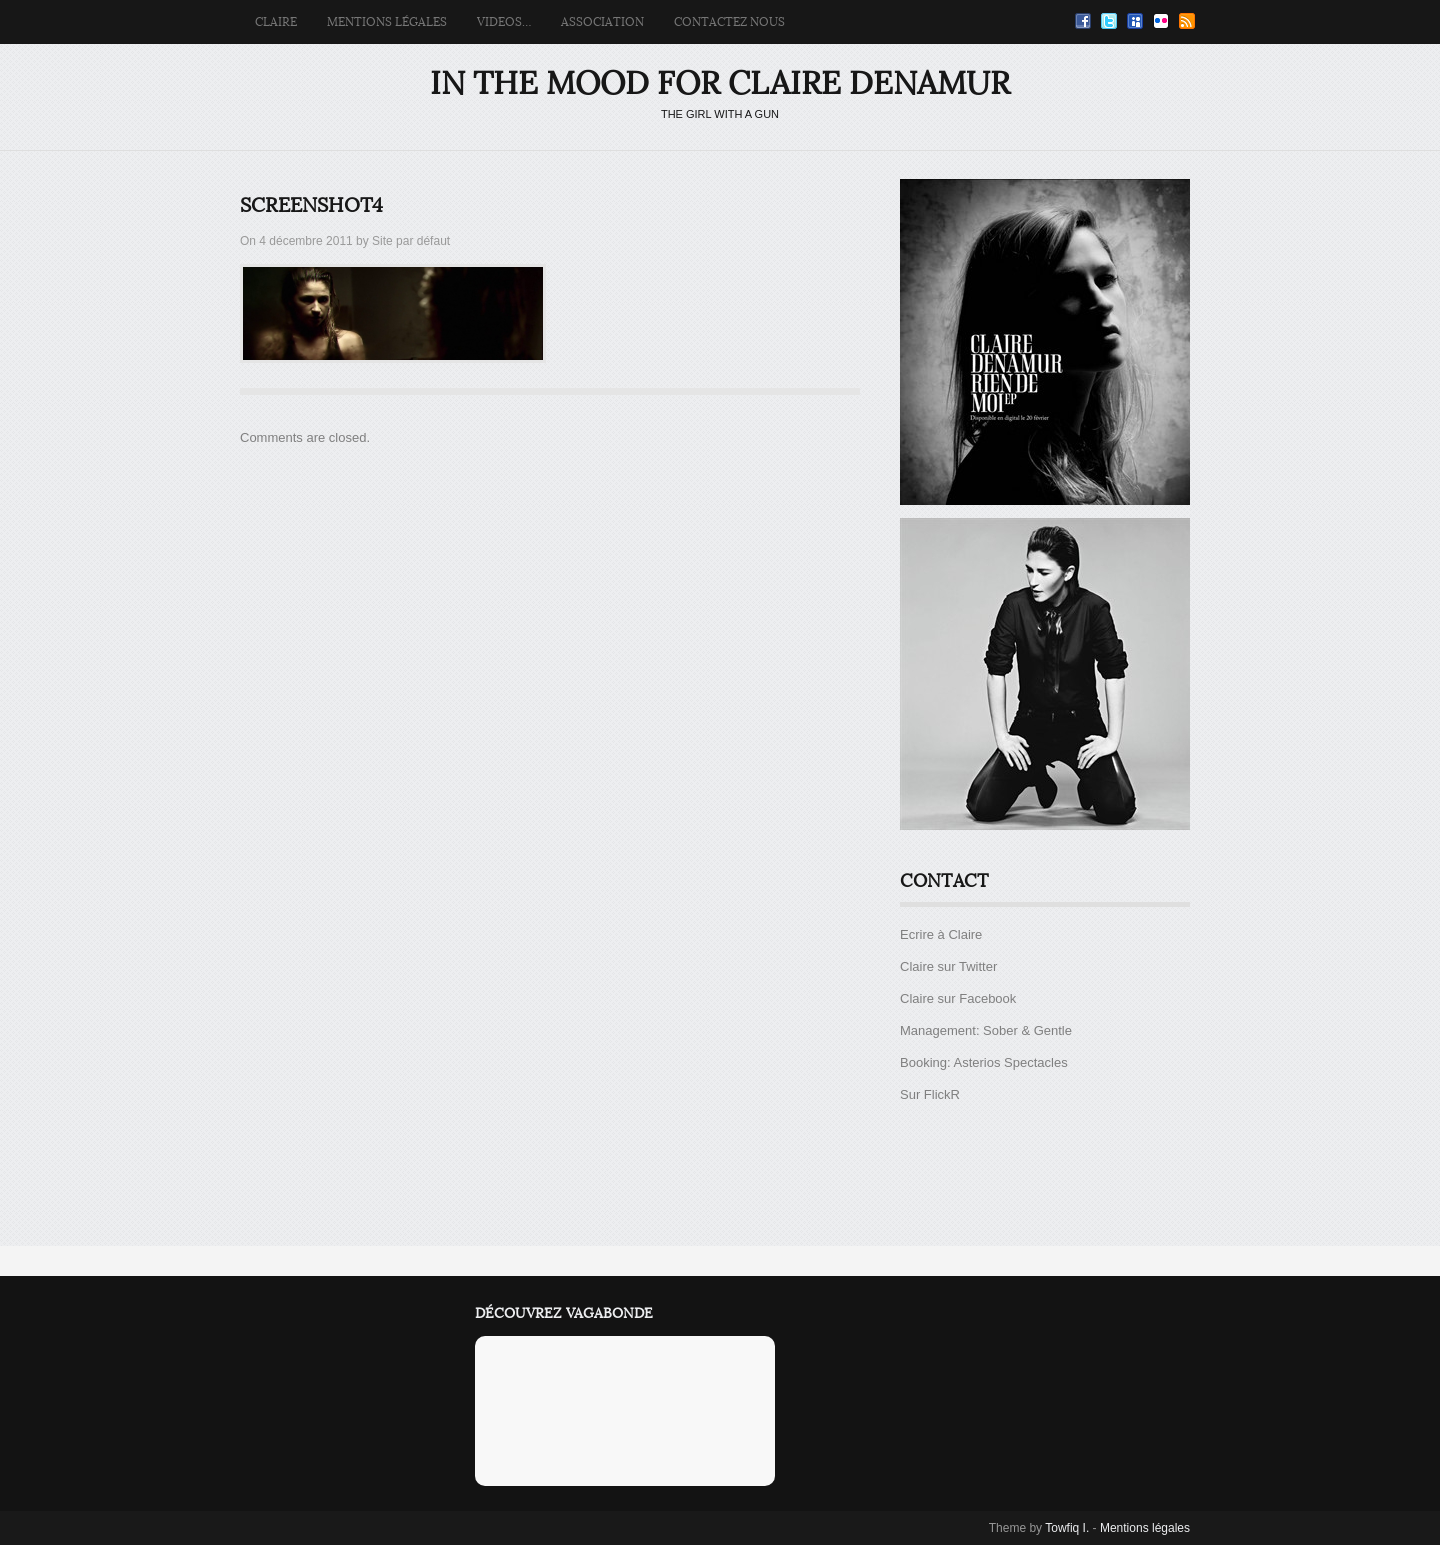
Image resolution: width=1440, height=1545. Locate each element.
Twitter (1109, 21)
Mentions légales (387, 22)
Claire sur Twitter (948, 966)
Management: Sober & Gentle (986, 1030)
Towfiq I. (1067, 1528)
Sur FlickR (930, 1094)
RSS (1187, 21)
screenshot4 (311, 206)
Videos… (504, 22)
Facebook (1083, 21)
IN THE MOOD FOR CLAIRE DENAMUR (720, 83)
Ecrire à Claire (941, 934)
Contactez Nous (729, 22)
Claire (276, 22)
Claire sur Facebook (958, 998)
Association (602, 22)
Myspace (1135, 21)
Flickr (1161, 21)
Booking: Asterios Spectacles (984, 1062)
